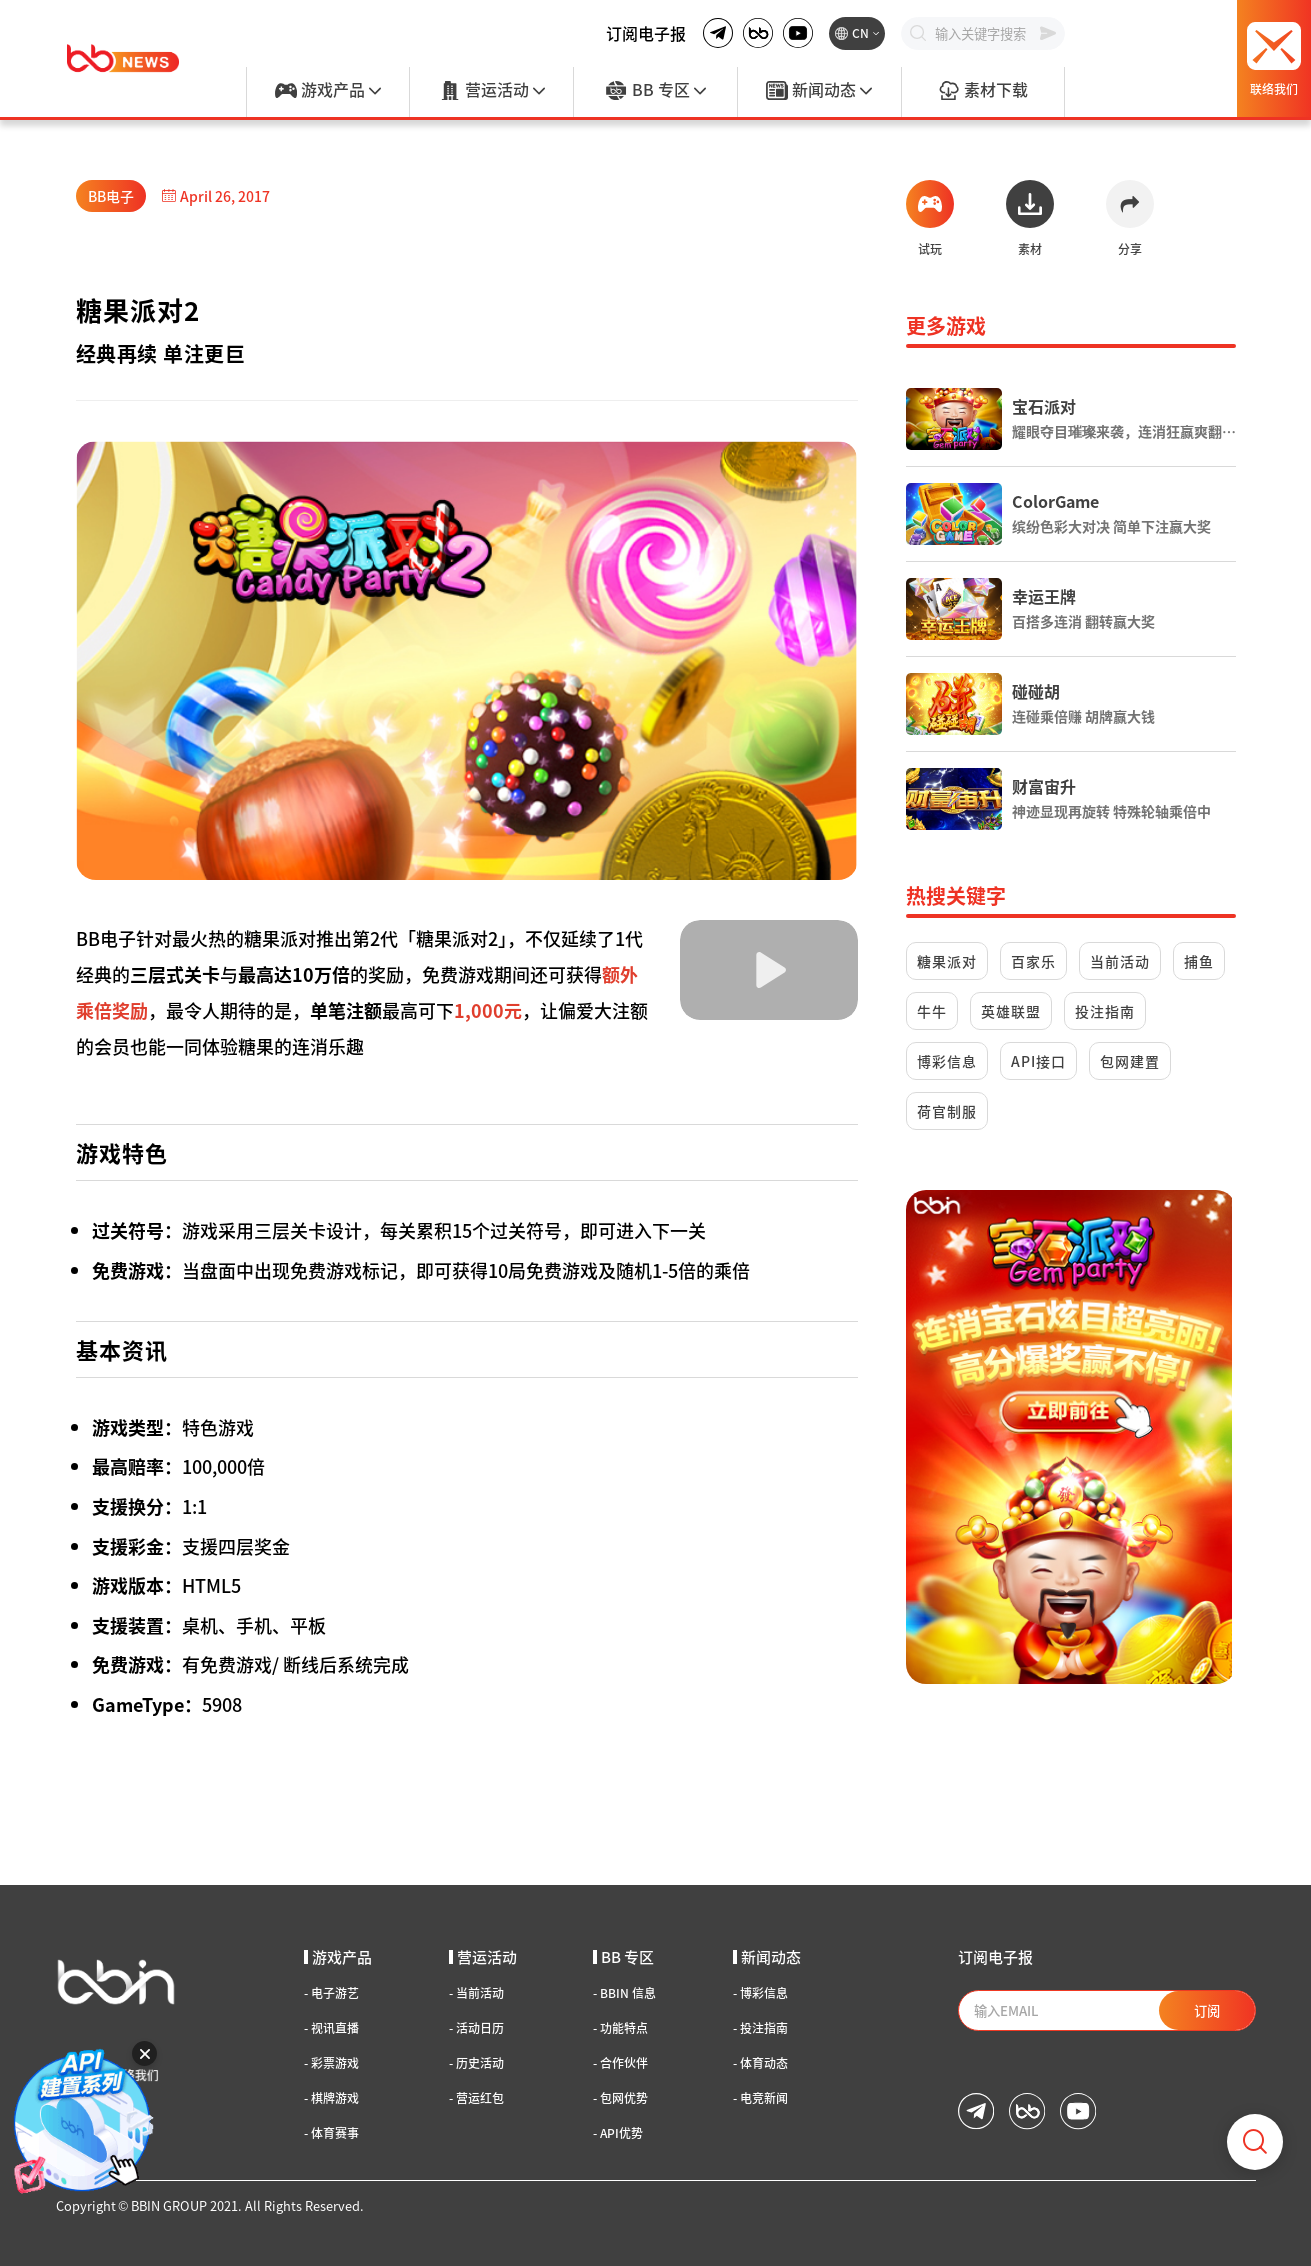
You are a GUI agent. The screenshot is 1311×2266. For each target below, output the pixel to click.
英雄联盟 (1011, 1011)
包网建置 (1130, 1061)
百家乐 (1033, 961)
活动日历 (476, 2028)
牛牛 (932, 1011)
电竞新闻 (760, 2098)
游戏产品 (328, 91)
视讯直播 (331, 2028)
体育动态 (760, 2063)
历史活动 (476, 2063)
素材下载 (983, 91)
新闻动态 (819, 91)
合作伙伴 (620, 2063)
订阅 (1207, 2010)
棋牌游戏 (331, 2098)
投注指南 (1105, 1011)
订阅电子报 (646, 33)
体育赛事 (331, 2133)
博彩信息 (947, 1061)
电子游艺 (331, 1993)
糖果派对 (947, 961)
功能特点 (620, 2028)
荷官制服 (947, 1111)
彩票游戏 (331, 2063)
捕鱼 (1199, 961)
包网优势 (620, 2098)
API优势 (618, 2133)
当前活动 (1120, 961)
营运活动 (492, 91)
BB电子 (111, 196)
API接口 (1038, 1061)
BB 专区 (655, 91)
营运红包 (476, 2098)
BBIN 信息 (624, 1993)
